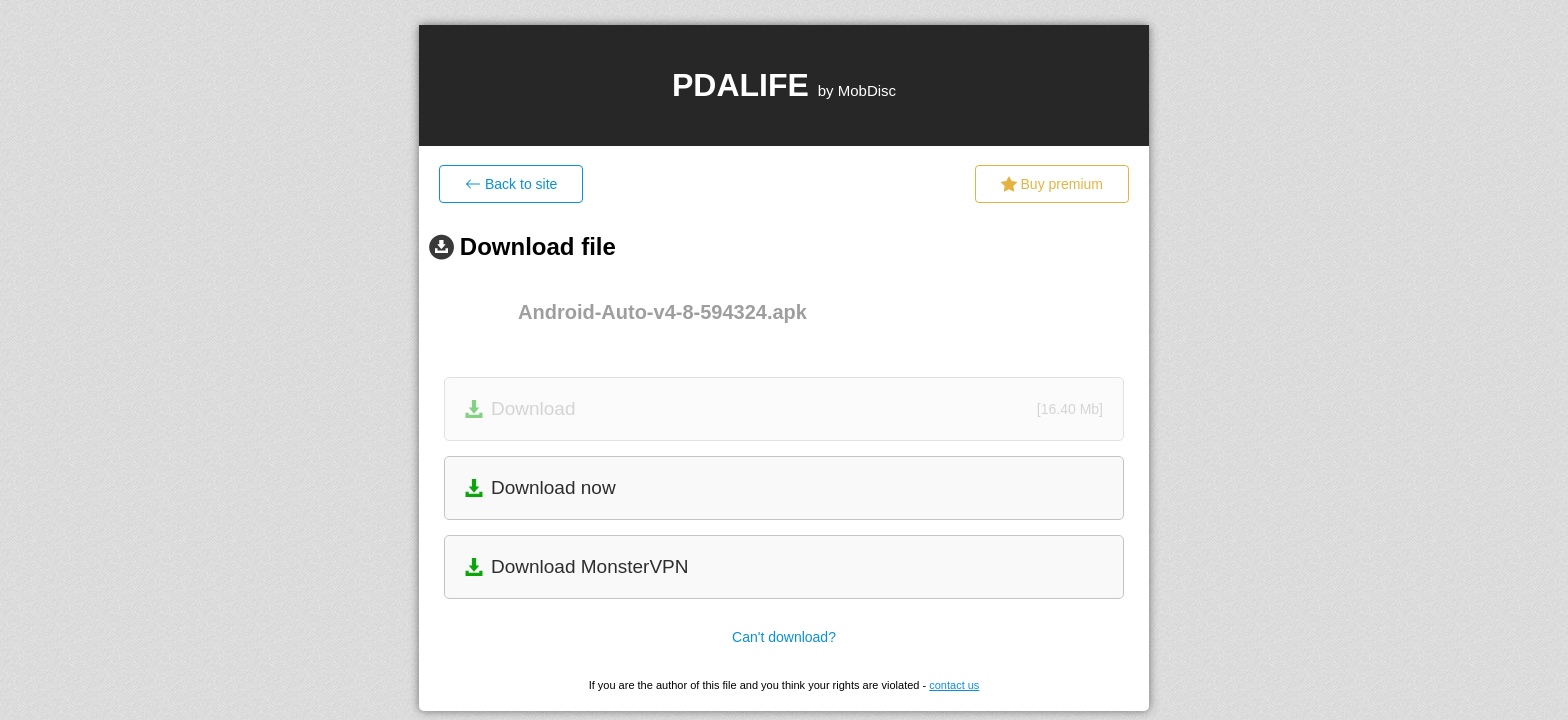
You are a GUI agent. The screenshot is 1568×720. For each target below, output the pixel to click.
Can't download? (784, 637)
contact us (954, 685)
